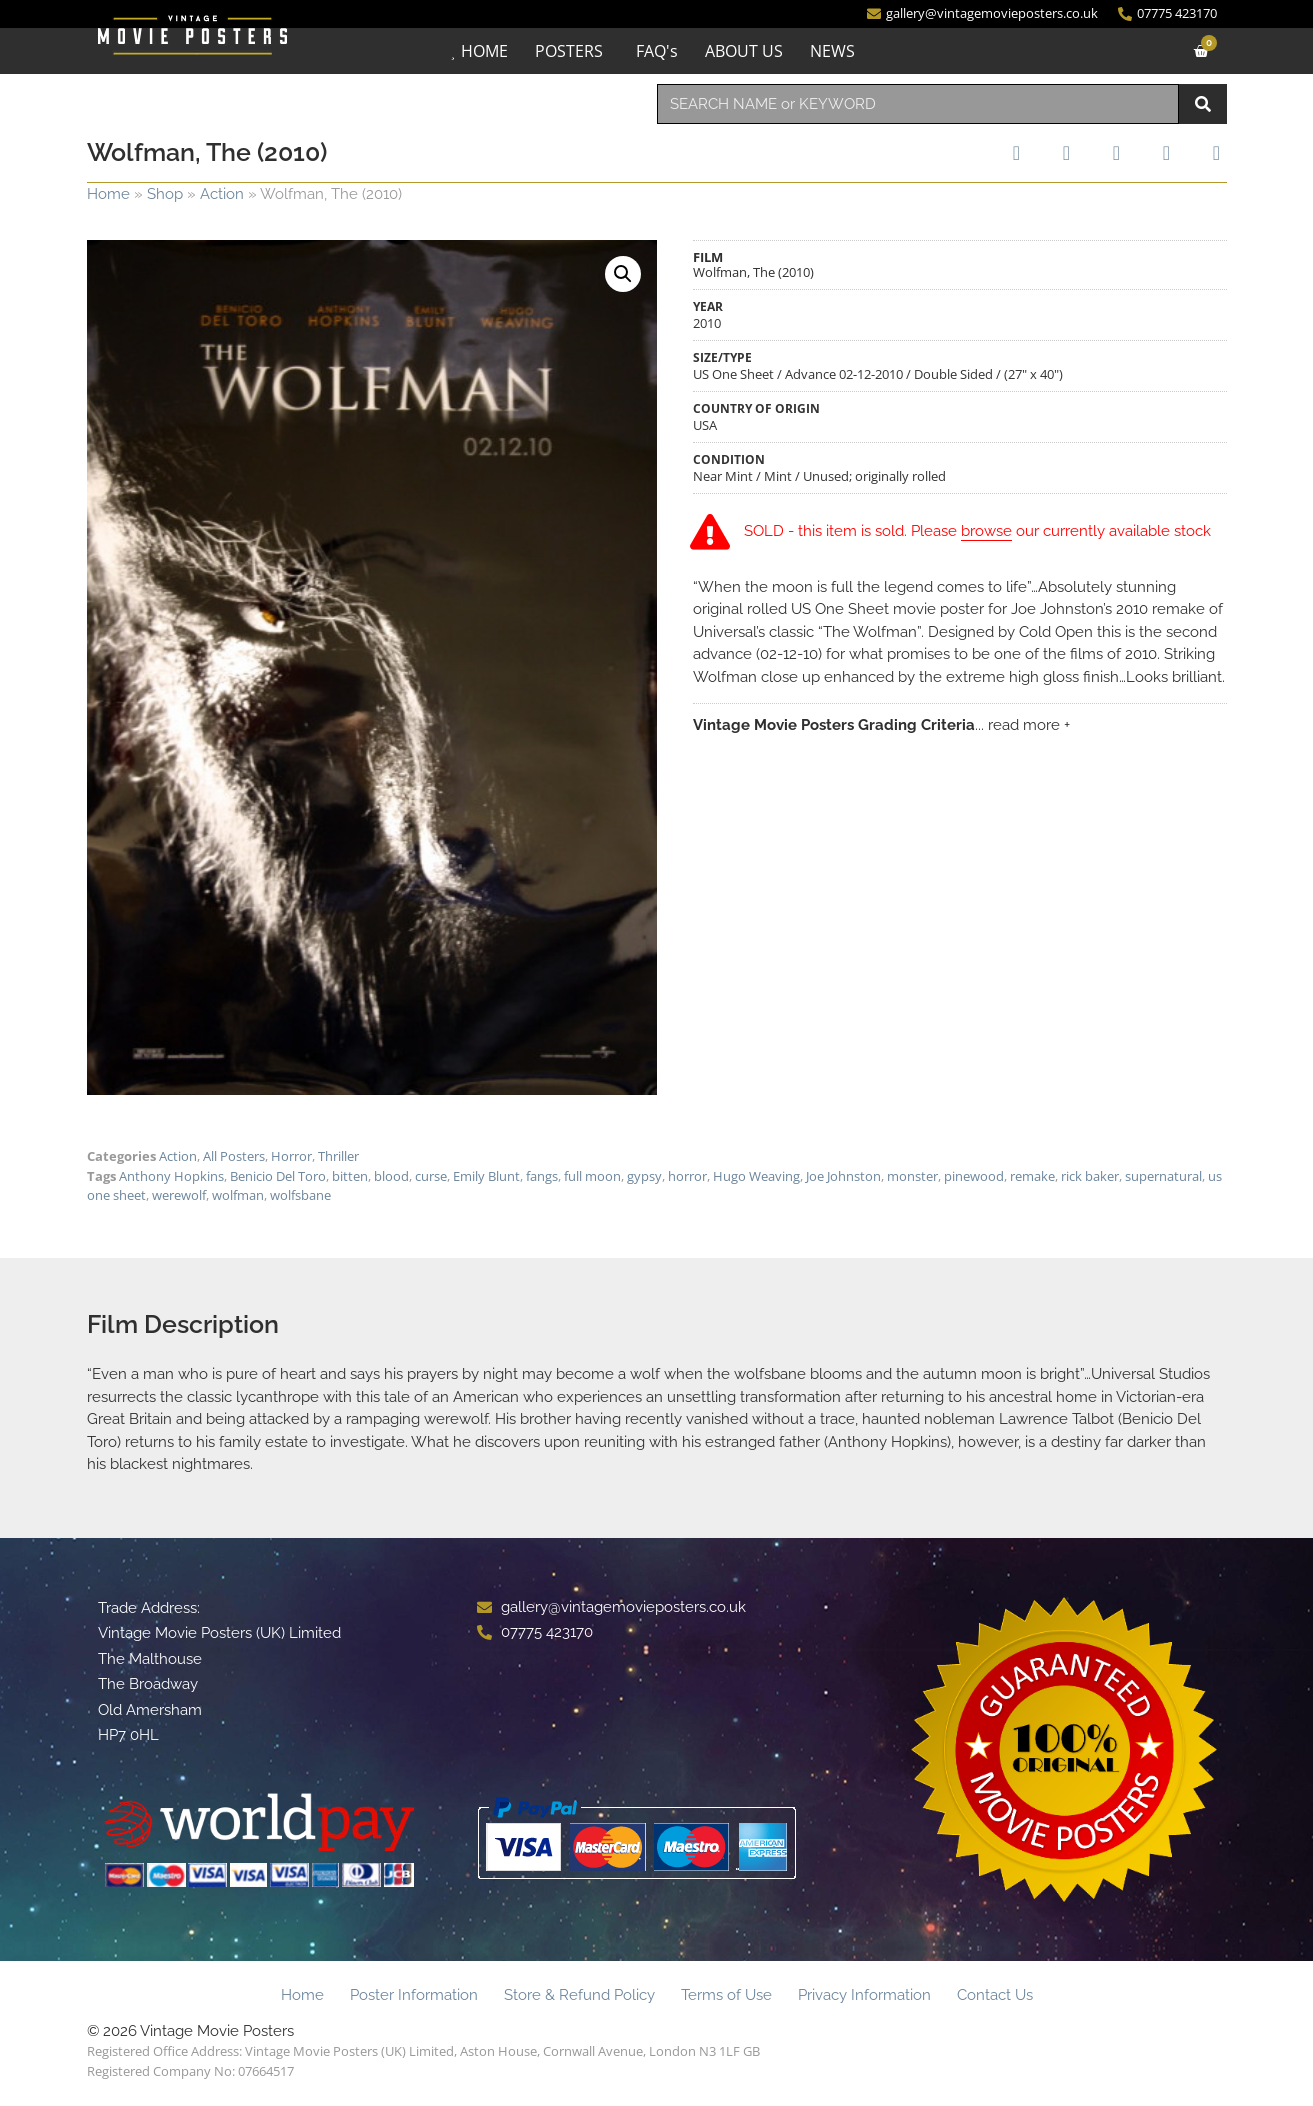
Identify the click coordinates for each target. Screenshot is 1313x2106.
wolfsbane (300, 1195)
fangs (542, 1176)
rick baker (1090, 1176)
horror (687, 1176)
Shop (165, 194)
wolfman (238, 1195)
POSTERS (569, 51)
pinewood (974, 1176)
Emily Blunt (486, 1176)
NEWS (832, 51)
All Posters (234, 1156)
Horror (291, 1156)
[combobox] (918, 104)
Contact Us (995, 1995)
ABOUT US (744, 51)
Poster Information (414, 1995)
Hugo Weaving (756, 1176)
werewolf (179, 1195)
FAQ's (657, 51)
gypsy (644, 1176)
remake (1032, 1176)
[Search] (1203, 104)
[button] (623, 274)
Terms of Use (726, 1995)
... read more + (1022, 725)
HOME (484, 51)
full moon (592, 1176)
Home (108, 194)
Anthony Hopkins (171, 1176)
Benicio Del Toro (278, 1176)
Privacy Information (864, 1995)
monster (912, 1176)
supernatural (1163, 1176)
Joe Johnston (843, 1176)
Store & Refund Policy (579, 1995)
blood (391, 1176)
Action (222, 194)
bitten (350, 1176)
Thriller (338, 1156)
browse (987, 532)
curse (431, 1176)
